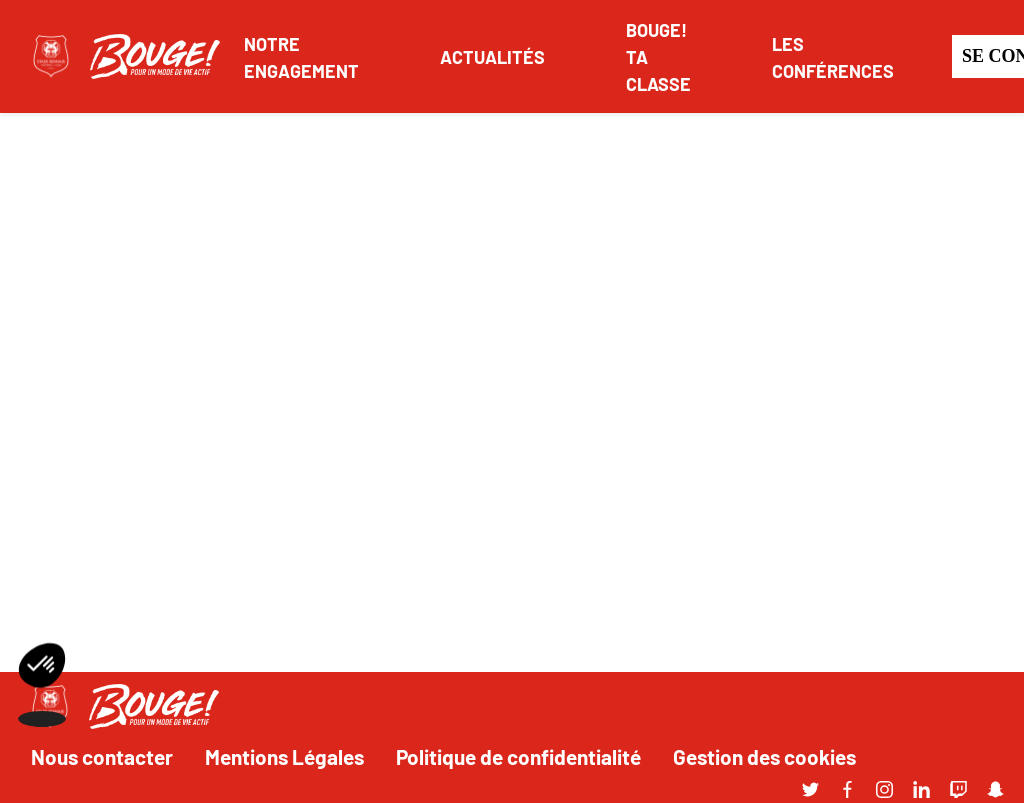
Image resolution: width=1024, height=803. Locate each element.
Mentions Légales (284, 756)
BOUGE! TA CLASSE (658, 56)
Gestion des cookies (764, 756)
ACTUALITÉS (492, 56)
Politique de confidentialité (518, 756)
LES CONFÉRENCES (833, 56)
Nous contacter (102, 756)
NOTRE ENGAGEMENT (301, 56)
